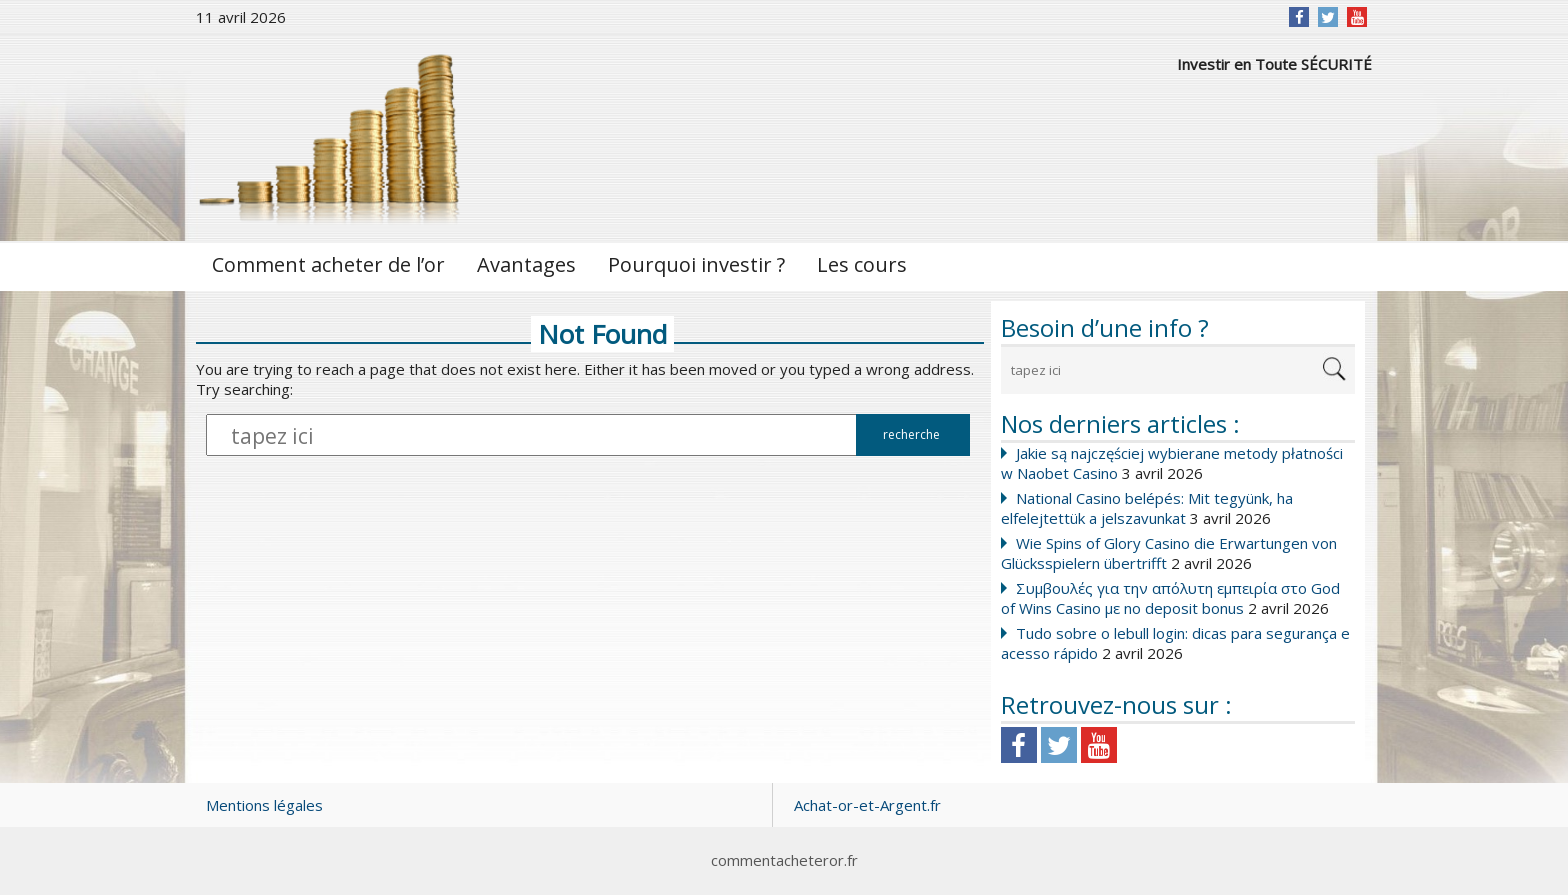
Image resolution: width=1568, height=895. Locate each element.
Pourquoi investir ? (696, 264)
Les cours (862, 264)
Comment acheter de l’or (328, 264)
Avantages (526, 264)
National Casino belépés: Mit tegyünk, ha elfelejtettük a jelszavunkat (1147, 508)
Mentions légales (264, 805)
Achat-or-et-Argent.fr (867, 805)
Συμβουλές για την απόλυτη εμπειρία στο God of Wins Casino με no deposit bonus (1170, 598)
